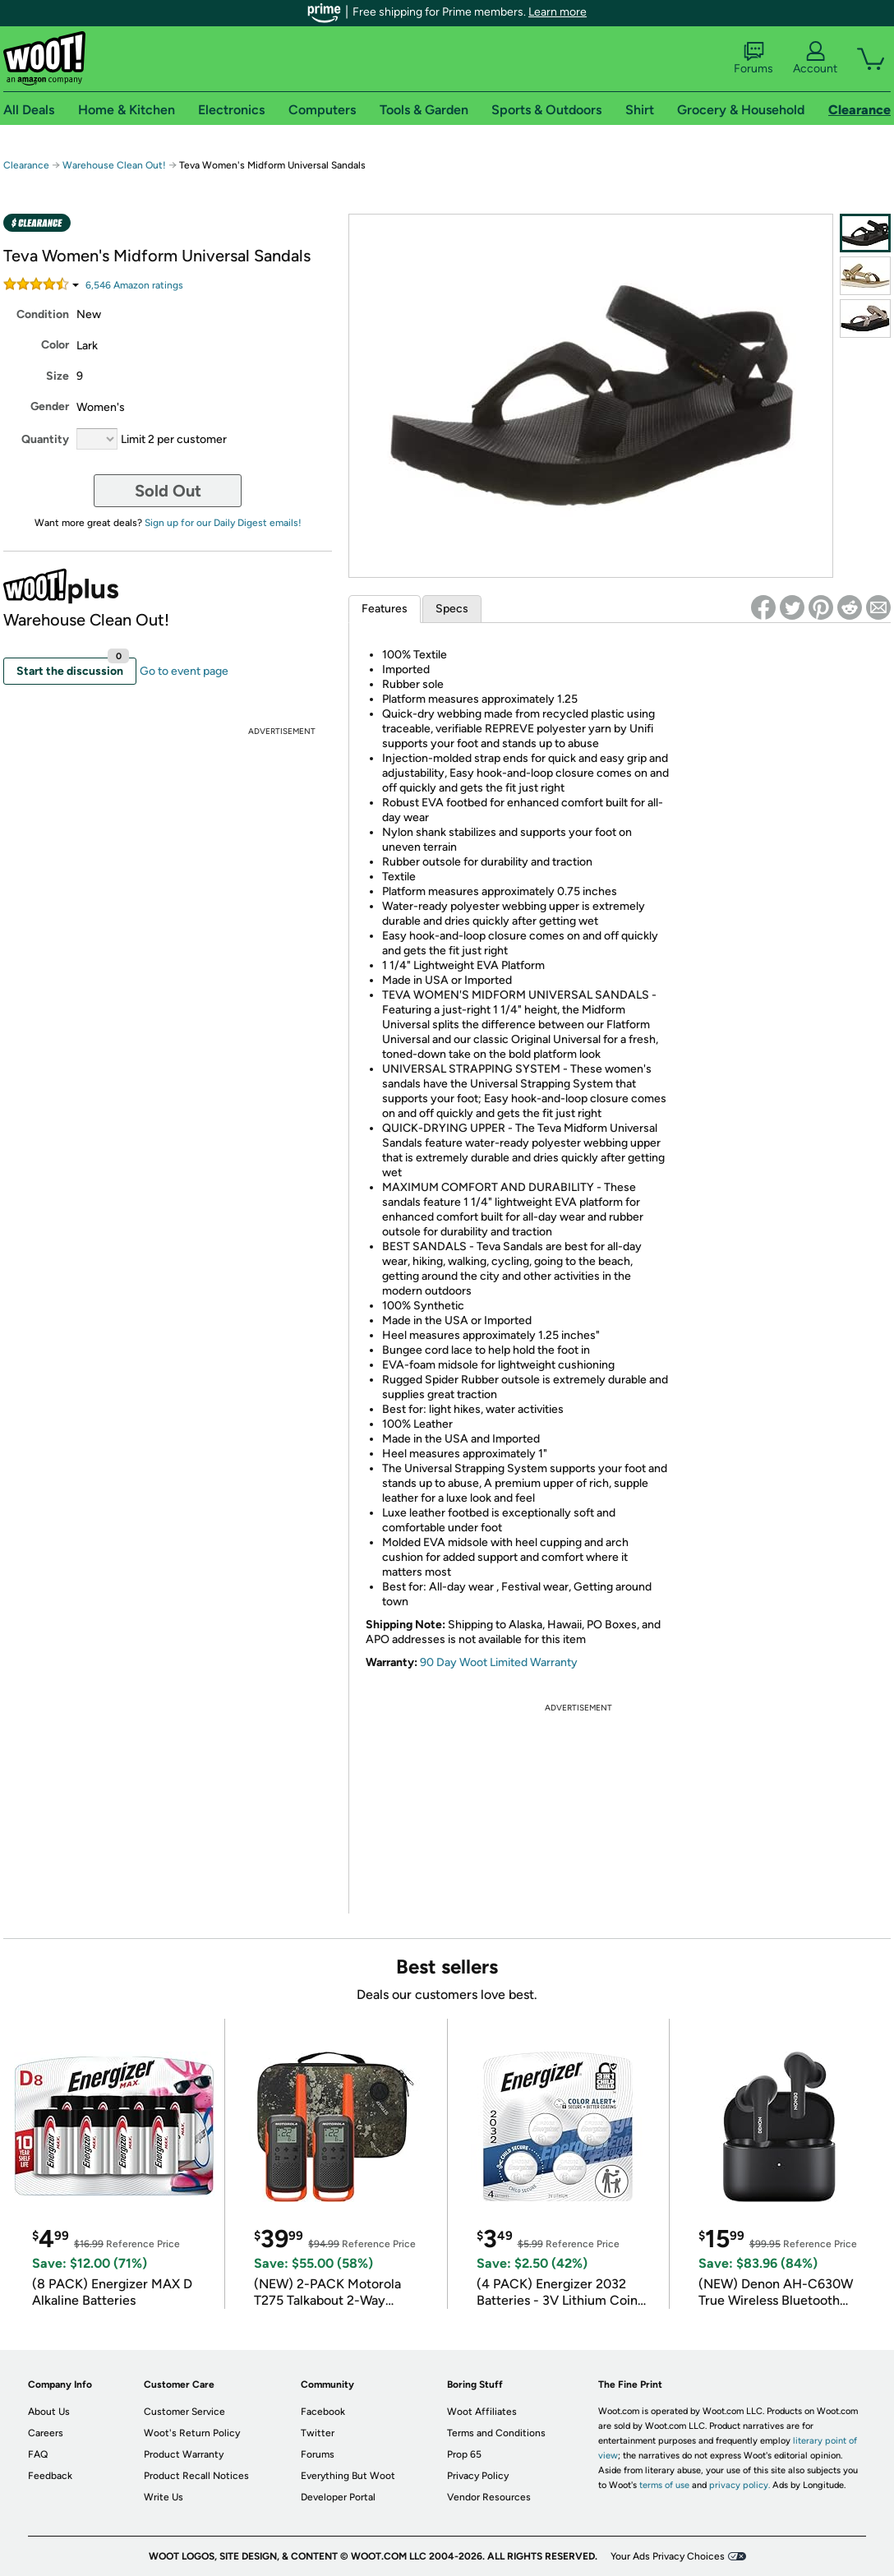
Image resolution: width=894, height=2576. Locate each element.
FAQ (38, 2454)
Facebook (323, 2411)
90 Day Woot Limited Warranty (499, 1662)
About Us (49, 2411)
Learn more (557, 12)
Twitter (317, 2433)
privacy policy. (739, 2485)
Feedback (50, 2475)
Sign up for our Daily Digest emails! (223, 523)
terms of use (664, 2485)
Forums (753, 58)
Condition (42, 314)
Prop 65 (464, 2454)
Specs (451, 609)
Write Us (163, 2497)
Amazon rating (134, 285)
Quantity (45, 439)
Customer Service (184, 2411)
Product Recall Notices (196, 2475)
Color (55, 345)
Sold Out (168, 491)
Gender (49, 406)
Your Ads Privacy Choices (668, 2556)
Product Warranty (184, 2454)
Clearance (26, 165)
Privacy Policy (478, 2475)
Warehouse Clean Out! (114, 165)
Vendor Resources (489, 2497)
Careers (45, 2433)
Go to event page (184, 671)
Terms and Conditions (496, 2433)
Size (57, 376)
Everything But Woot (348, 2475)
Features (385, 609)
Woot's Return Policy (192, 2433)
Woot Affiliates (482, 2411)
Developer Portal (338, 2497)
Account (815, 58)
